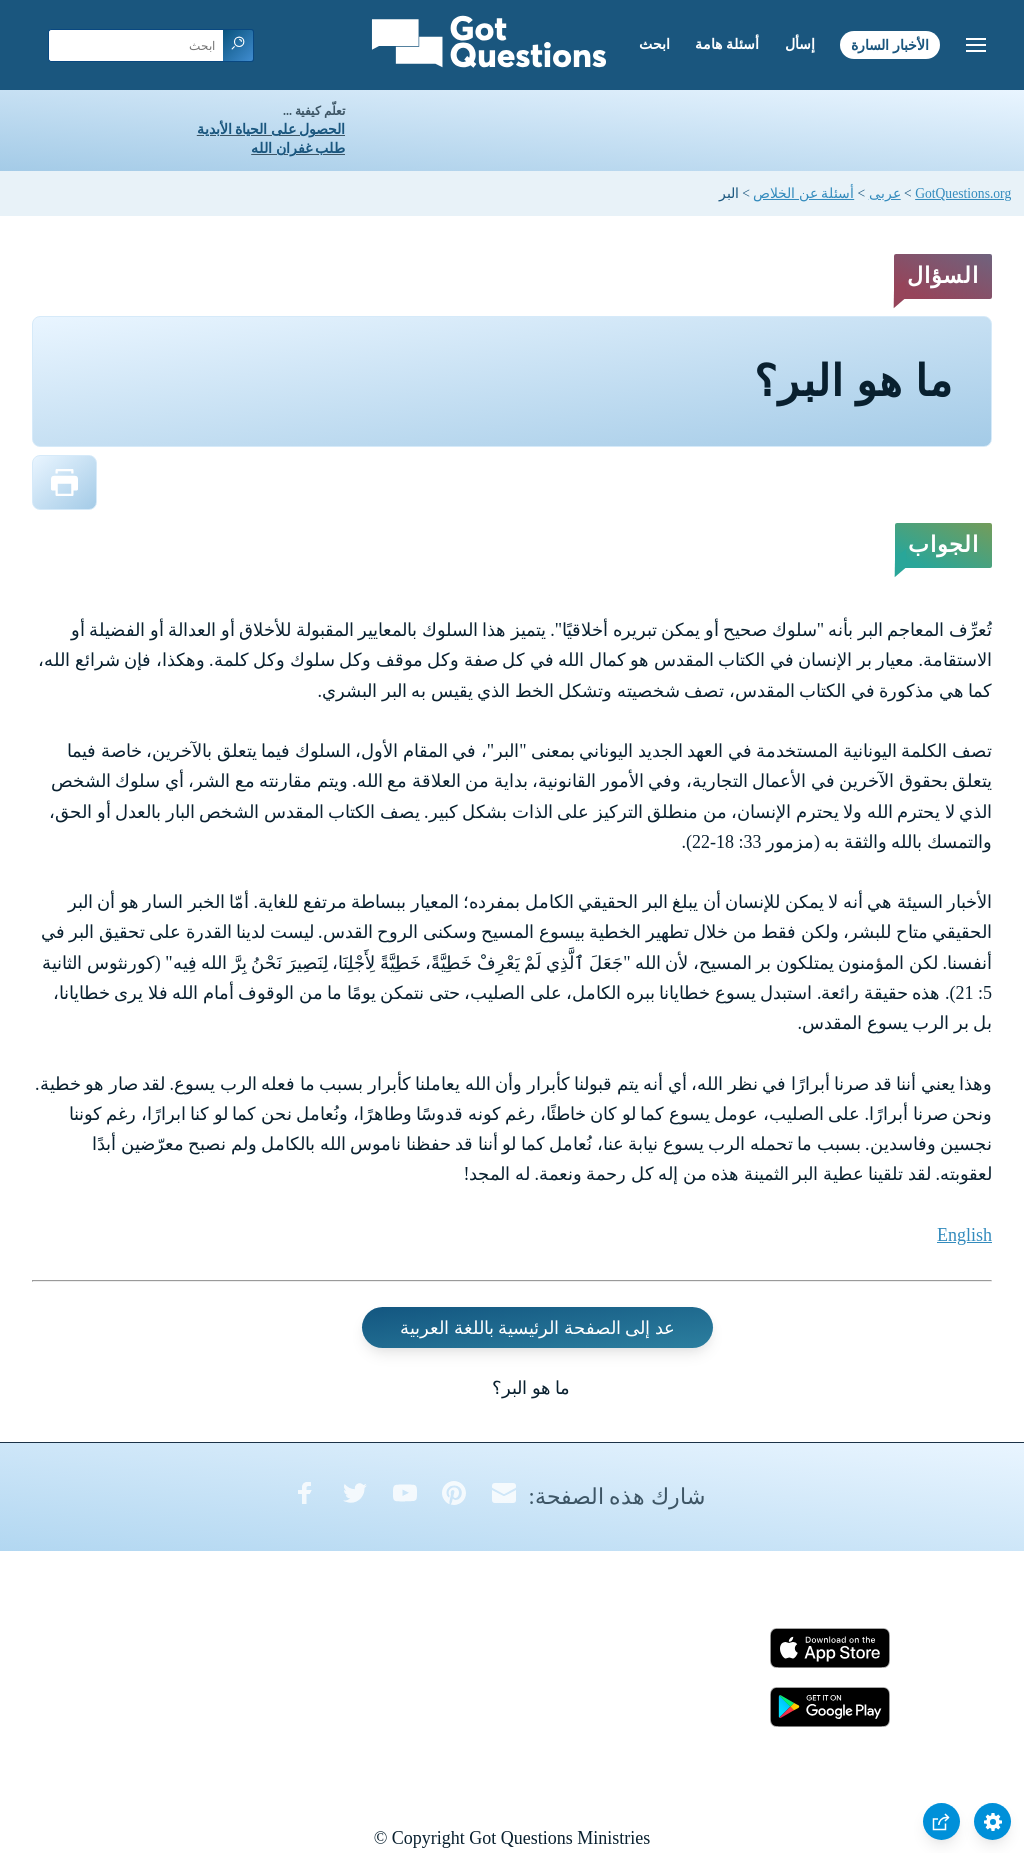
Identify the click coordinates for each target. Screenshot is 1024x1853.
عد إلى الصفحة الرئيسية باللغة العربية (537, 1328)
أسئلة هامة (727, 44)
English (964, 1235)
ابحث (654, 44)
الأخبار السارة (890, 44)
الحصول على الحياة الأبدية (271, 129)
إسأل (800, 44)
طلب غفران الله (298, 148)
